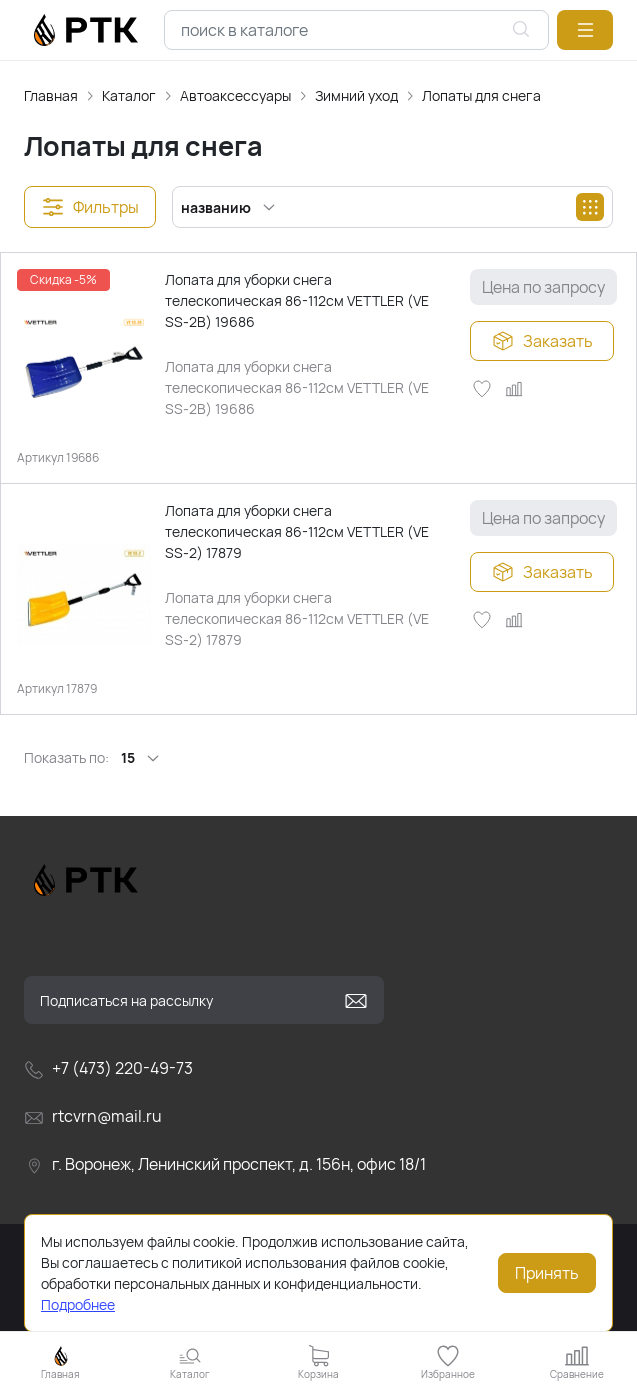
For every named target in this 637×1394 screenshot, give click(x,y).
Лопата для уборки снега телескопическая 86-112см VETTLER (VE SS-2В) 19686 (297, 300)
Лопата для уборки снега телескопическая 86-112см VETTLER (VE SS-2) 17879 (297, 531)
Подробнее (78, 1304)
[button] (585, 30)
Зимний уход (356, 95)
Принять (547, 1273)
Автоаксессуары (235, 95)
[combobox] (356, 30)
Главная (51, 95)
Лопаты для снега (481, 95)
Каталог (129, 95)
